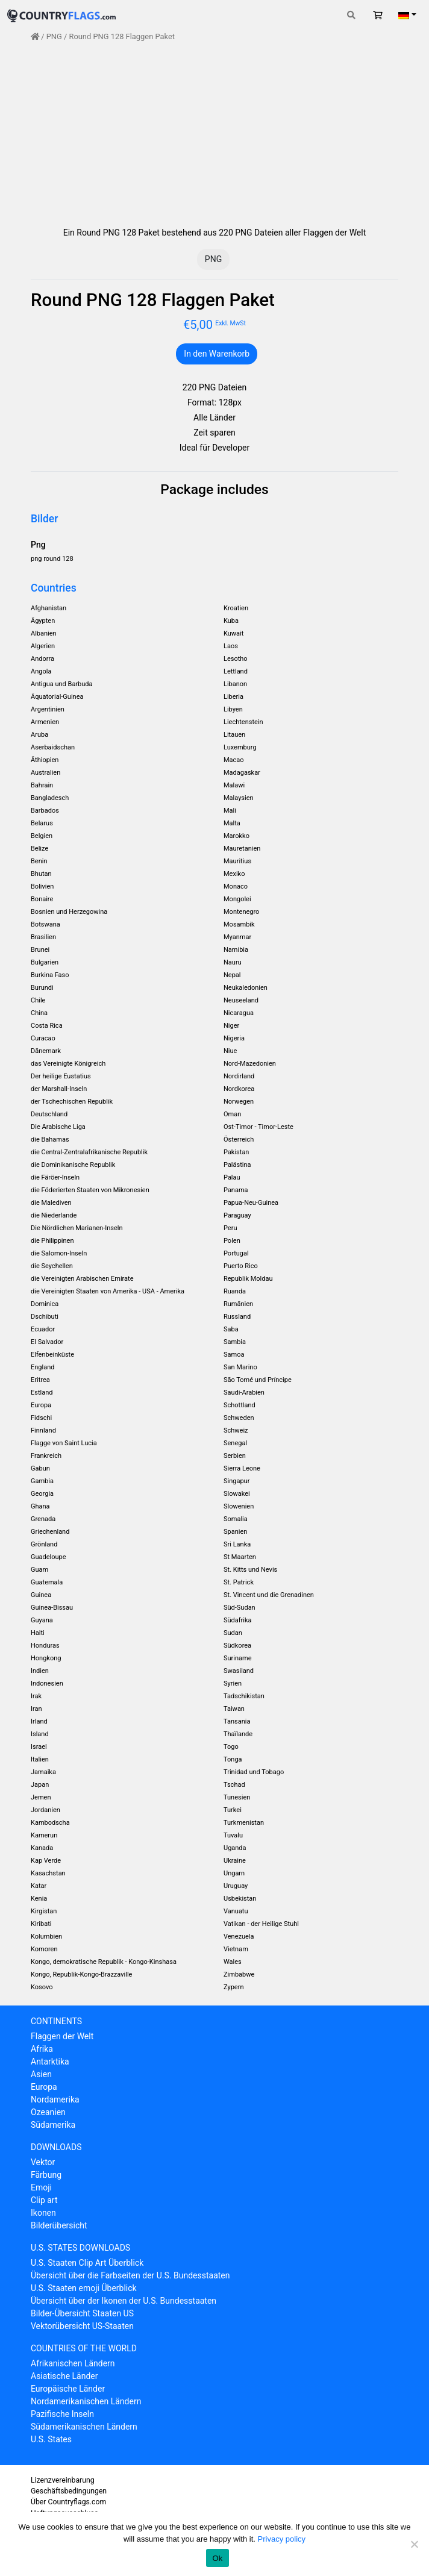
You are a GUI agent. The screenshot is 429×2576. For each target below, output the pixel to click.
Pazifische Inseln (62, 2414)
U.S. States (51, 2439)
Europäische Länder (68, 2388)
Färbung (46, 2175)
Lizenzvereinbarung (63, 2480)
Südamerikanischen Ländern (84, 2426)
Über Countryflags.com (68, 2502)
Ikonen (43, 2213)
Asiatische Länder (64, 2376)
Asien (41, 2074)
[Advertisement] (214, 134)
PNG (54, 36)
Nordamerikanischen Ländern (86, 2401)
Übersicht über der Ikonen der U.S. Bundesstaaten (123, 2301)
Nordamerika (55, 2099)
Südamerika (53, 2125)
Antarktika (50, 2061)
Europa (44, 2087)
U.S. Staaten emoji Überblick (84, 2288)
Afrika (42, 2049)
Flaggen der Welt (62, 2036)
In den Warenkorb (216, 353)
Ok (217, 2558)
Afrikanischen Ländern (73, 2363)
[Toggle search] (351, 15)
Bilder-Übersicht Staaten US (82, 2313)
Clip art (44, 2200)
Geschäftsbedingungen (69, 2491)
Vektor (43, 2162)
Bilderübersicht (59, 2225)
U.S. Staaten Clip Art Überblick (87, 2263)
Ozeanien (48, 2112)
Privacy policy (281, 2538)
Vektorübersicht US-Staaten (82, 2326)
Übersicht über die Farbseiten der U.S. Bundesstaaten (130, 2275)
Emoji (41, 2187)
